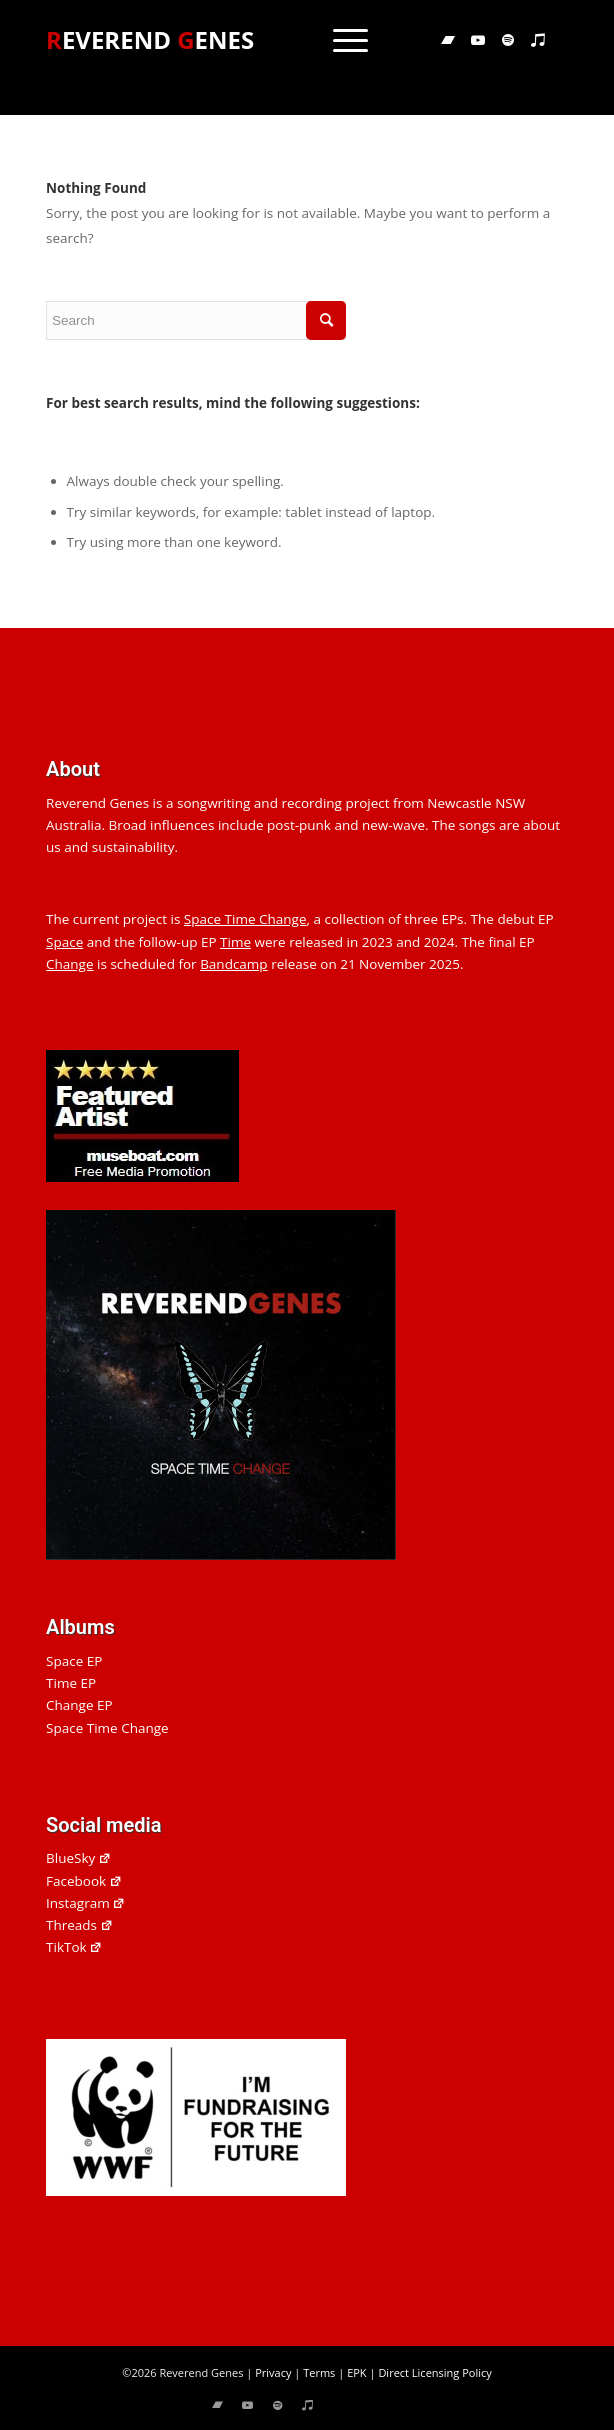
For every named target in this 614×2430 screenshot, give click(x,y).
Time (235, 942)
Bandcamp (234, 964)
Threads (80, 1925)
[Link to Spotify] (508, 40)
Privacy (273, 2372)
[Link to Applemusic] (538, 40)
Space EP (74, 1661)
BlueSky (79, 1858)
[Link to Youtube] (478, 40)
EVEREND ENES (150, 39)
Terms (319, 2372)
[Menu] (340, 40)
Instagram (86, 1903)
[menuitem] (340, 40)
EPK (356, 2372)
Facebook (84, 1881)
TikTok (74, 1947)
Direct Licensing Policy (434, 2372)
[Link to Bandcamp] (448, 40)
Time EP (71, 1683)
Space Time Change (245, 919)
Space (64, 942)
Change (69, 964)
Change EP (79, 1705)
